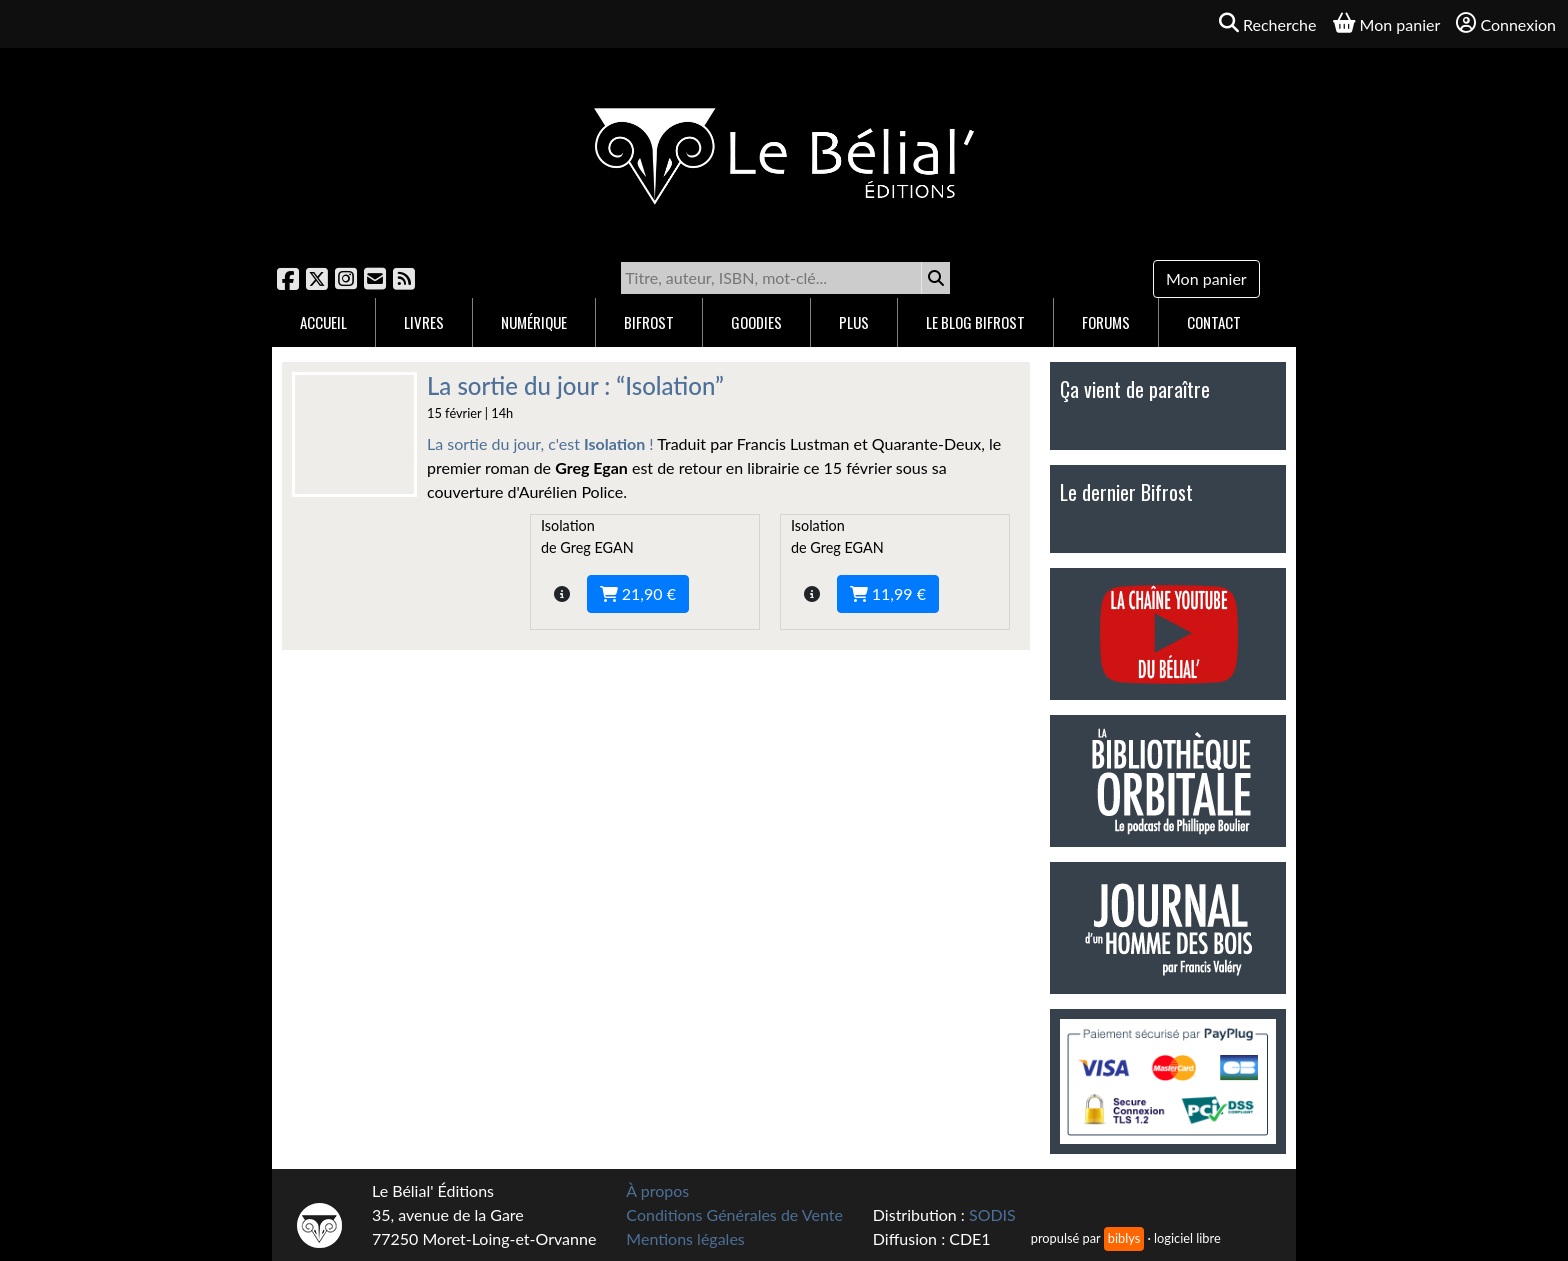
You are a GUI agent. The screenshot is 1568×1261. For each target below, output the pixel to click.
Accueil (323, 322)
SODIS (992, 1214)
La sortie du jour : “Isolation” (575, 385)
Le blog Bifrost (975, 322)
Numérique (534, 322)
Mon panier (1206, 278)
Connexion (1506, 23)
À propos (657, 1190)
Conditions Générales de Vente (734, 1214)
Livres (424, 322)
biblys (1124, 1238)
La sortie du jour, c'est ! (540, 443)
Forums (1106, 322)
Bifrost (649, 322)
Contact (1214, 322)
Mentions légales (685, 1238)
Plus (854, 322)
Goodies (756, 322)
